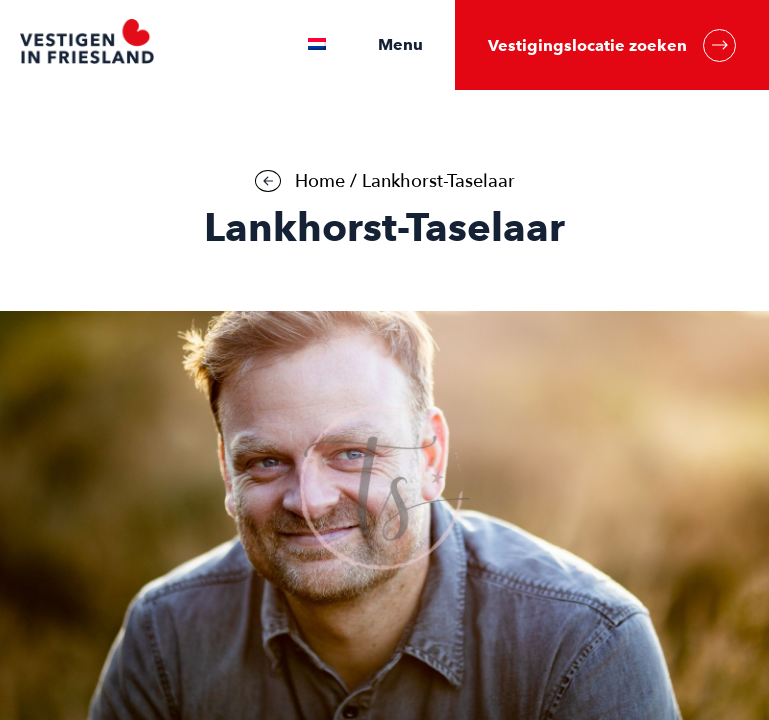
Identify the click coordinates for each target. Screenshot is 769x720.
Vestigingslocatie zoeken (612, 45)
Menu (400, 44)
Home (320, 181)
